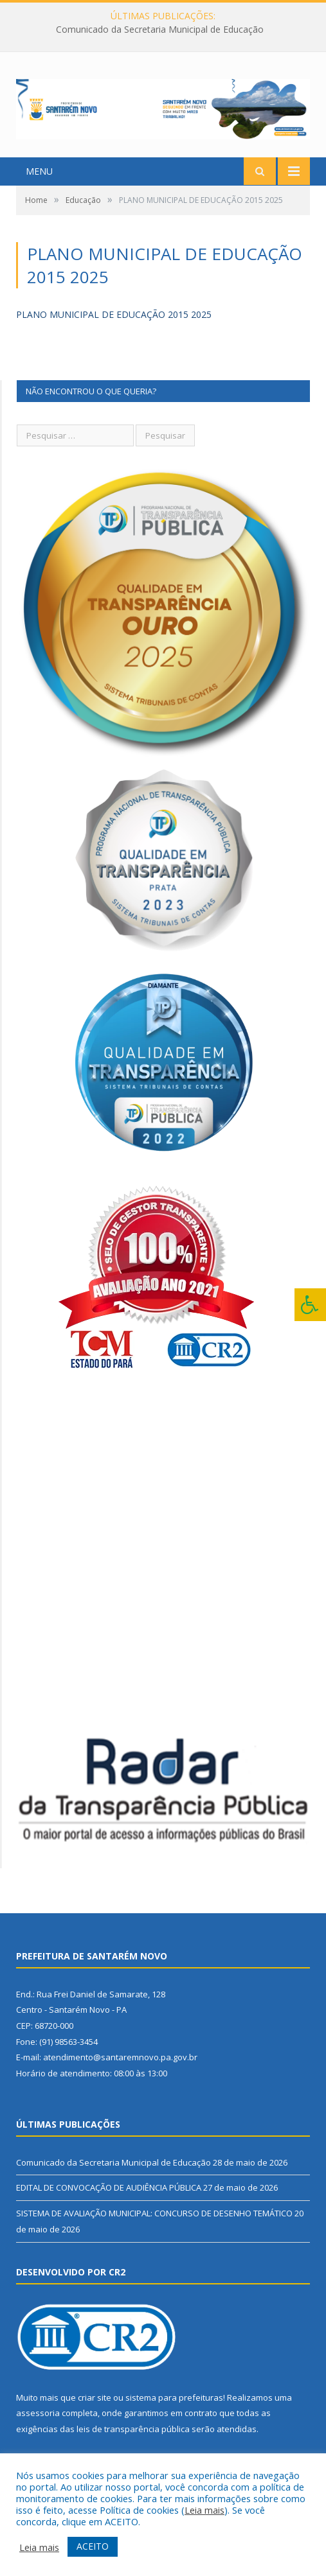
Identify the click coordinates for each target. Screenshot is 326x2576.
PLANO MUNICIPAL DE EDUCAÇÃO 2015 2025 (114, 314)
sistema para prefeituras (174, 2397)
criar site (94, 2397)
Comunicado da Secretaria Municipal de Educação (160, 29)
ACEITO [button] (93, 2546)
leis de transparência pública (133, 2429)
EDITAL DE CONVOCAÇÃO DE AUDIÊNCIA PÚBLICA (108, 2187)
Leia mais (204, 2510)
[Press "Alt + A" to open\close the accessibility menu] (310, 1304)
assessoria (38, 2413)
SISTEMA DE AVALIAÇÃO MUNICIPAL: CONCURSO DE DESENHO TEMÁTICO (154, 2213)
